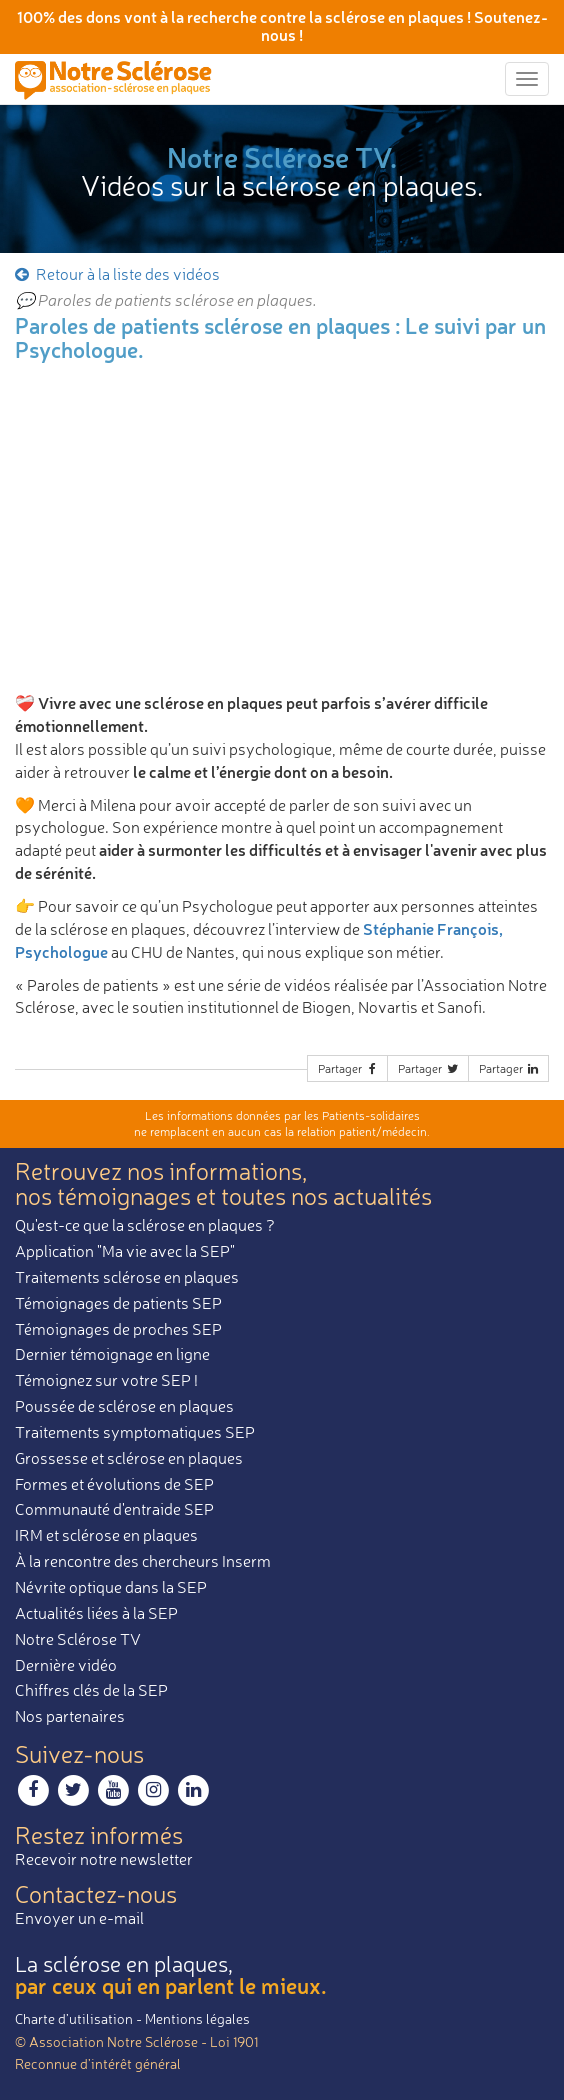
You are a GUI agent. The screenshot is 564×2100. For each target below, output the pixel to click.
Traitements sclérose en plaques (127, 1277)
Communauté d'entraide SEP (114, 1509)
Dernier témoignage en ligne (112, 1354)
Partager (349, 1068)
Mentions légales (197, 2018)
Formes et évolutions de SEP (114, 1484)
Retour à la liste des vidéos (116, 274)
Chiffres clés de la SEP (91, 1690)
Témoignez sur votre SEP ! (106, 1380)
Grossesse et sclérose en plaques (129, 1458)
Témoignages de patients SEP (118, 1303)
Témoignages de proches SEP (118, 1329)
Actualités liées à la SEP (96, 1613)
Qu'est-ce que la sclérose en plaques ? (145, 1225)
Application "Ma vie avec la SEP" (125, 1251)
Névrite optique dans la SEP (111, 1587)
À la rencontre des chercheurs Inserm (143, 1561)
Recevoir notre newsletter (104, 1859)
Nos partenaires (70, 1716)
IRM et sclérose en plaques (106, 1535)
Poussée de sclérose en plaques (124, 1406)
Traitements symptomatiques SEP (135, 1432)
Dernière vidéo (66, 1665)
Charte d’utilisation (74, 2018)
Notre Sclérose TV (78, 1639)
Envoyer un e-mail (79, 1918)
